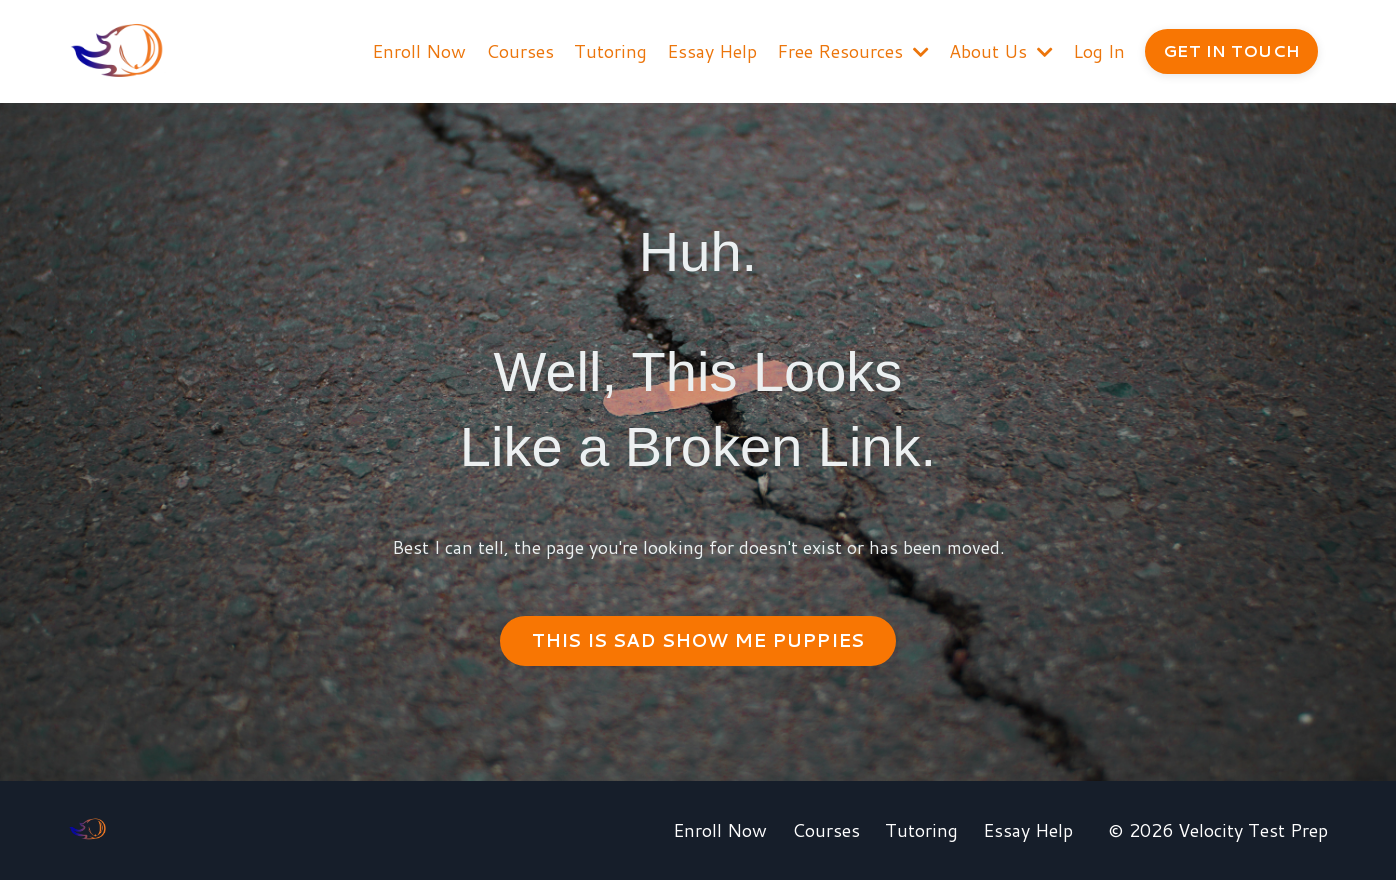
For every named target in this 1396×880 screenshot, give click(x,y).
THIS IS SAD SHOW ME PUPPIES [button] (698, 640)
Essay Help (712, 51)
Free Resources (853, 51)
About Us (1001, 51)
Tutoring (610, 51)
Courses (520, 51)
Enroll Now (419, 51)
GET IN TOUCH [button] (1231, 50)
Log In (1099, 51)
